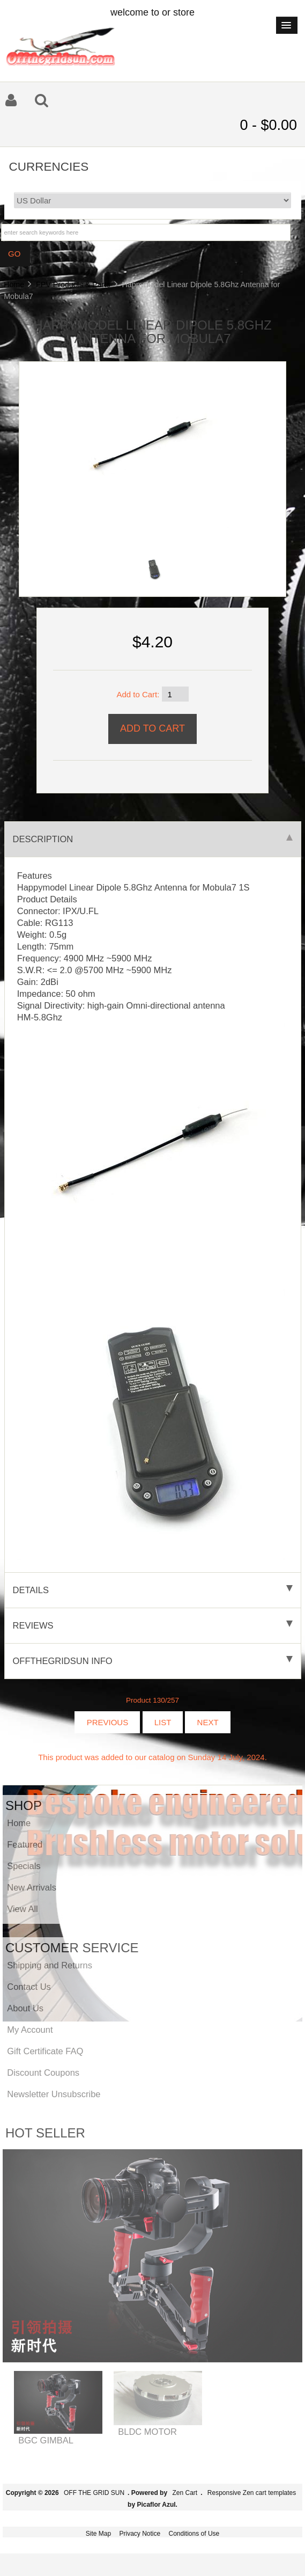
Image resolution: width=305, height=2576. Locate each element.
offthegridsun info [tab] (153, 1661)
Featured (24, 1844)
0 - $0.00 (268, 125)
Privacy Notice (139, 2533)
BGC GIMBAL (45, 2440)
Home (14, 284)
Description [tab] (153, 839)
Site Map (98, 2533)
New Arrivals (31, 1887)
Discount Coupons (43, 2072)
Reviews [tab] (153, 1625)
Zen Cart (184, 2493)
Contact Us (29, 1986)
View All (22, 1909)
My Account (30, 2029)
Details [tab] (153, 1590)
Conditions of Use (194, 2533)
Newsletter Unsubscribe (53, 2094)
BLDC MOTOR (147, 2431)
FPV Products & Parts (73, 284)
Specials (23, 1866)
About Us (25, 2008)
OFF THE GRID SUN (94, 2493)
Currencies (49, 166)
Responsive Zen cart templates (251, 2493)
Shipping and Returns (49, 1965)
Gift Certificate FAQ (45, 2051)
